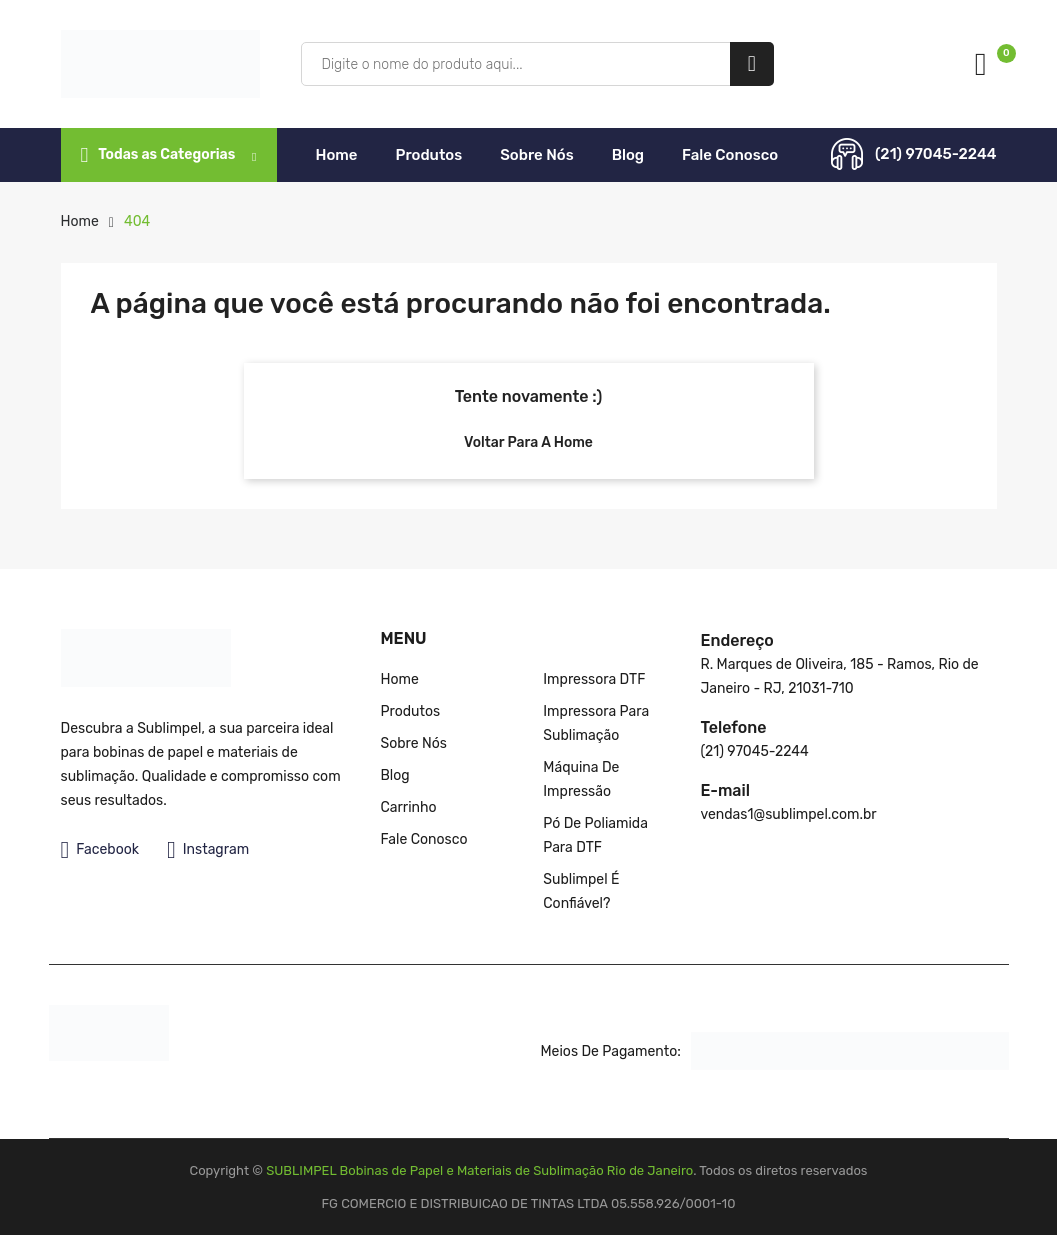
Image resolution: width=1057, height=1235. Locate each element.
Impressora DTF (594, 679)
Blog (628, 155)
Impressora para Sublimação (596, 723)
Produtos (429, 155)
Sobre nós (536, 155)
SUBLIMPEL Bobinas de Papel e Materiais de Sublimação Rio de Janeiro (479, 1170)
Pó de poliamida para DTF (595, 835)
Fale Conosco (730, 155)
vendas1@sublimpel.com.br (788, 814)
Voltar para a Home (528, 442)
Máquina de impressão (581, 779)
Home (337, 155)
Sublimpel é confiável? (581, 891)
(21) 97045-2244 (935, 154)
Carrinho (408, 807)
